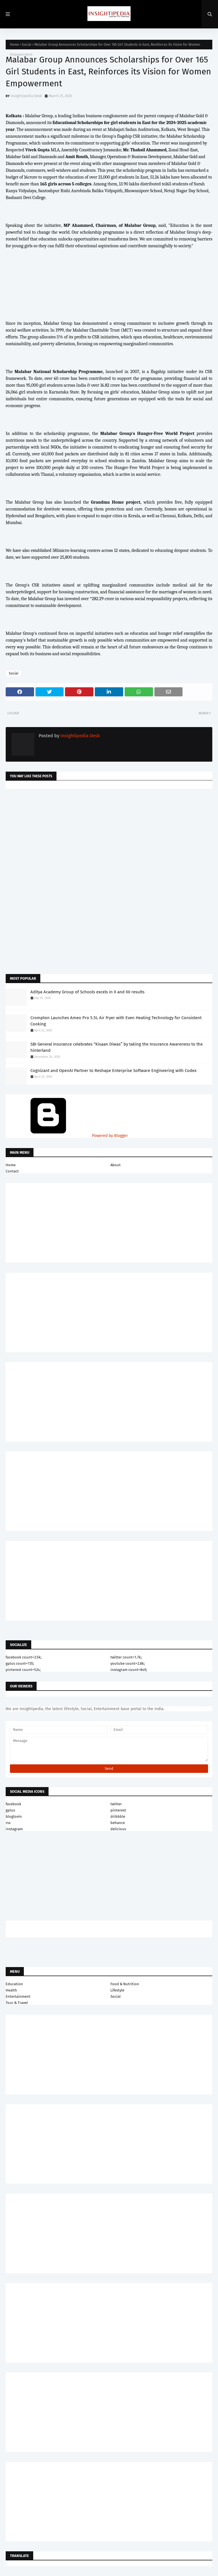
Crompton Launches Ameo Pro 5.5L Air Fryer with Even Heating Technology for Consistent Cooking (116, 1021)
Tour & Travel (17, 2003)
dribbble (117, 1816)
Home (14, 45)
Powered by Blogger (67, 1135)
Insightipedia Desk (26, 96)
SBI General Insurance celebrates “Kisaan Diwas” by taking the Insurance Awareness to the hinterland (116, 1047)
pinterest (118, 1810)
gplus (10, 1810)
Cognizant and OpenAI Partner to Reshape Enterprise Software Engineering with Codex (113, 1070)
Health (11, 1990)
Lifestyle (117, 1990)
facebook (13, 1804)
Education (14, 1984)
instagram (14, 1829)
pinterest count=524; (23, 1670)
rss (8, 1823)
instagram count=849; (128, 1670)
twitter (116, 1804)
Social (27, 45)
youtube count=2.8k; (127, 1663)
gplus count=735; (20, 1663)
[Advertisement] (109, 838)
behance (117, 1823)
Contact (12, 1171)
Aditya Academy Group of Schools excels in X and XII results (87, 991)
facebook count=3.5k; (23, 1657)
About (115, 1165)
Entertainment (18, 1996)
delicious (118, 1829)
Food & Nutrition (124, 1984)
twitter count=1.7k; (126, 1657)
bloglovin (14, 1816)
